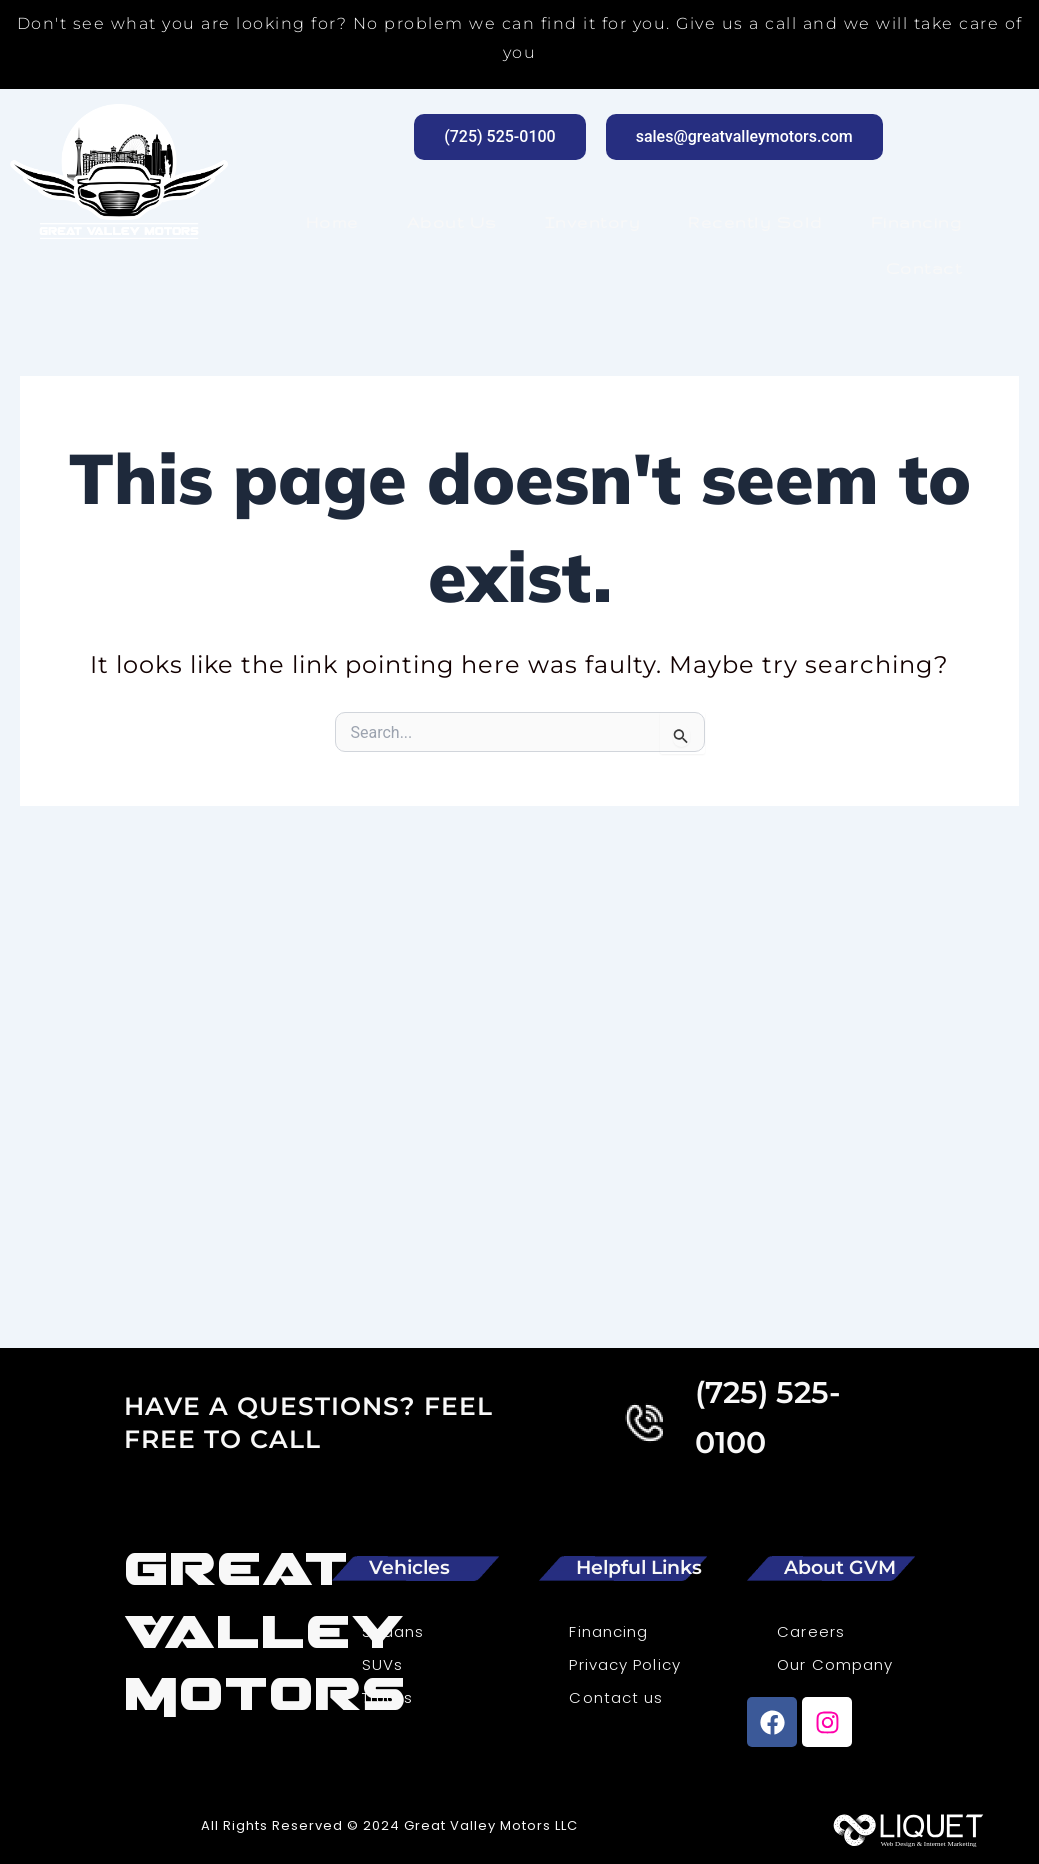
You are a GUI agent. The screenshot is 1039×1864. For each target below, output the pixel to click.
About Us (452, 222)
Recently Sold (755, 222)
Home (332, 222)
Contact (924, 268)
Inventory (593, 222)
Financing (917, 222)
